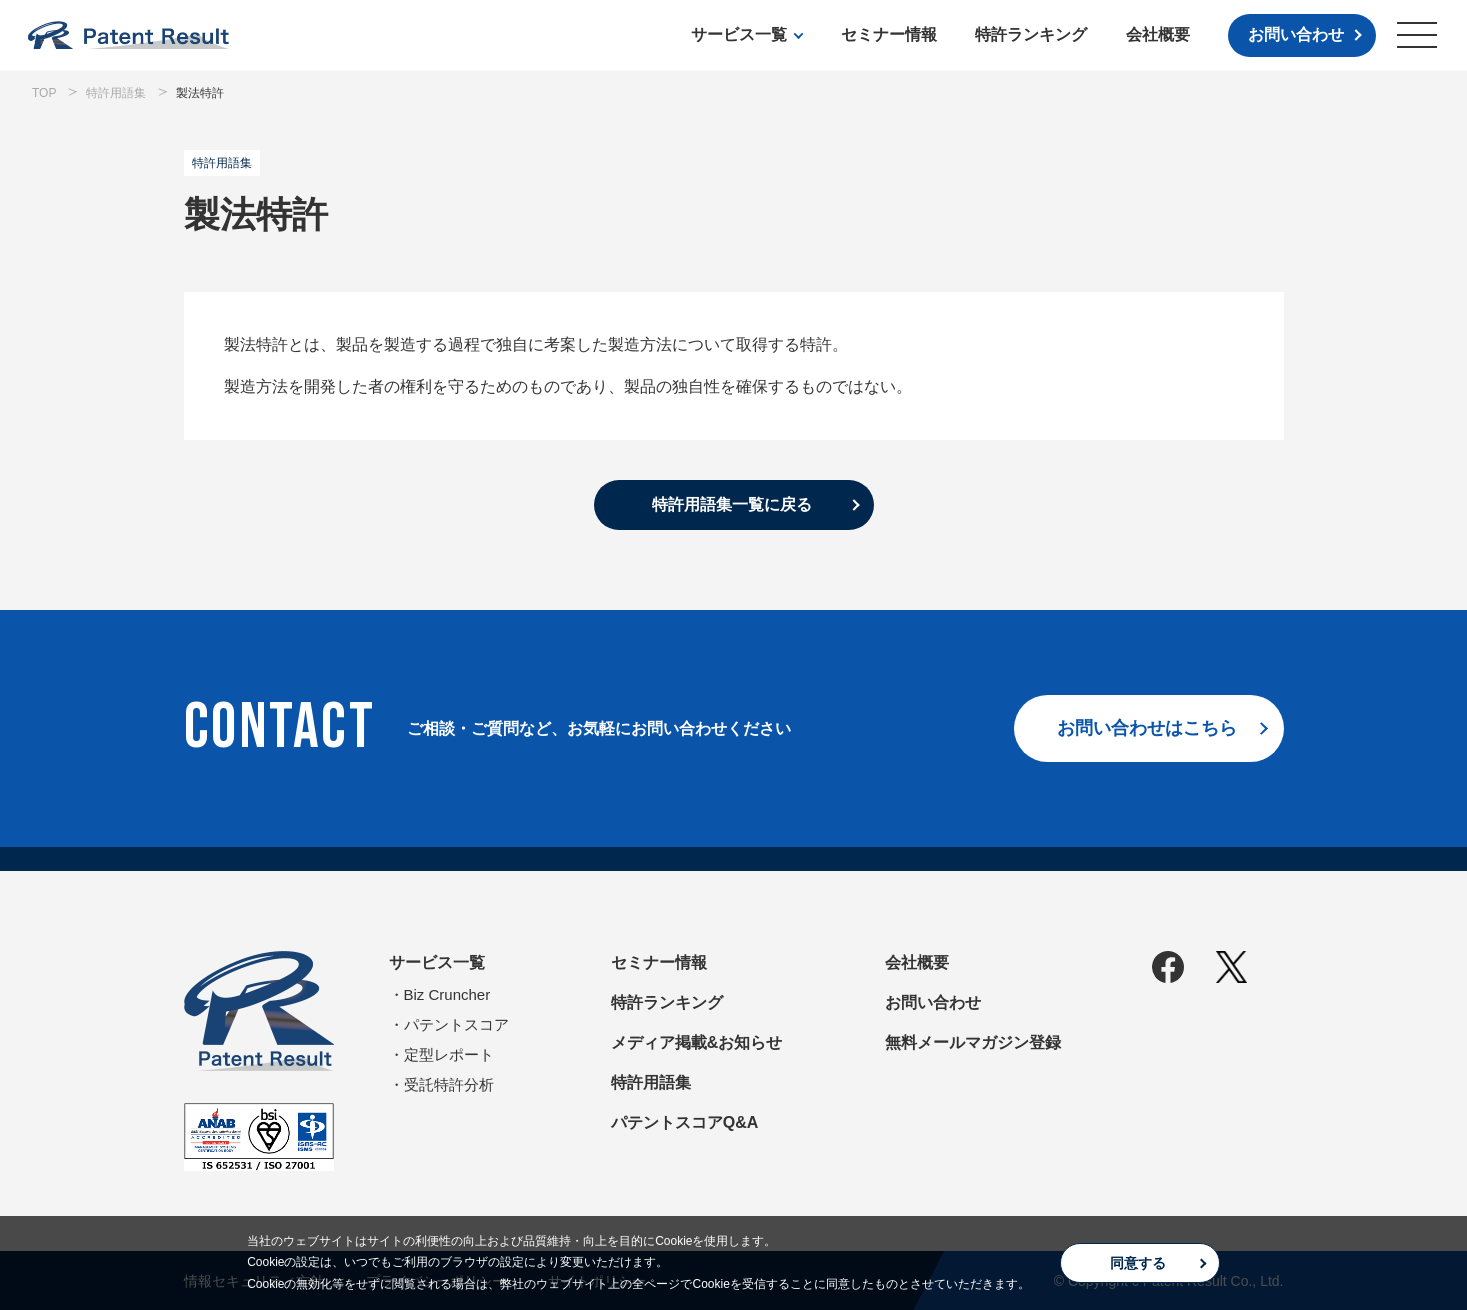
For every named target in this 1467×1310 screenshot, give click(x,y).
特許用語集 (651, 1082)
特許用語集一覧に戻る (732, 504)
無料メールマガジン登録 (973, 1042)
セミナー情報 (889, 34)
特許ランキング (1031, 34)
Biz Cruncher (447, 994)
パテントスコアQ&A (685, 1122)
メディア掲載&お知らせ (697, 1042)
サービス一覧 (739, 34)
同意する (1138, 1263)
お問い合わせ (1296, 34)
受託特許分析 (449, 1084)
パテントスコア (456, 1024)
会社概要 (1158, 34)
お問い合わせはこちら (1147, 728)
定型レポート (449, 1054)
